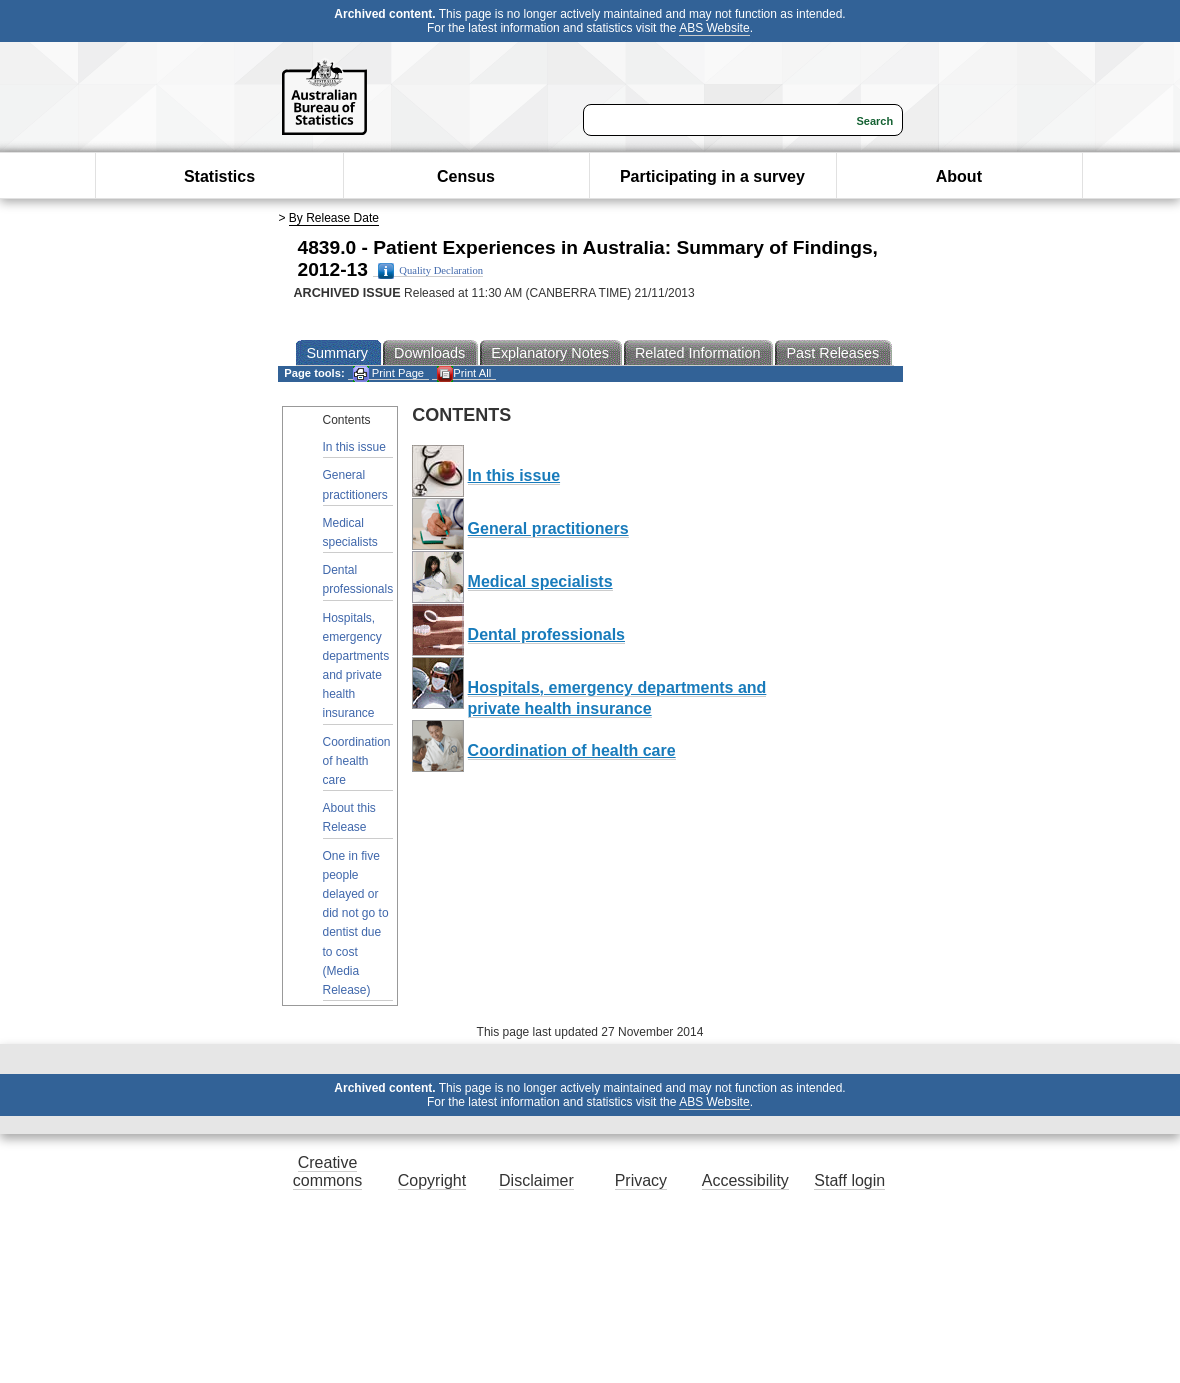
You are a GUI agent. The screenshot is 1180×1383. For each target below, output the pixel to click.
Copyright (432, 1180)
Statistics (219, 176)
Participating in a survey (712, 176)
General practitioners (355, 484)
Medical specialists (350, 532)
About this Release (349, 817)
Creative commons (327, 1171)
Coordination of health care (357, 761)
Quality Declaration (430, 271)
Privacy (641, 1180)
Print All (464, 373)
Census (466, 176)
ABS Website (714, 28)
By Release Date (334, 218)
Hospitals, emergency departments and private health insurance (356, 666)
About (959, 176)
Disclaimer (536, 1180)
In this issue (354, 447)
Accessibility (745, 1180)
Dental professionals (358, 579)
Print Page (388, 373)
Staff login (849, 1180)
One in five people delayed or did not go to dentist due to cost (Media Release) (356, 923)
